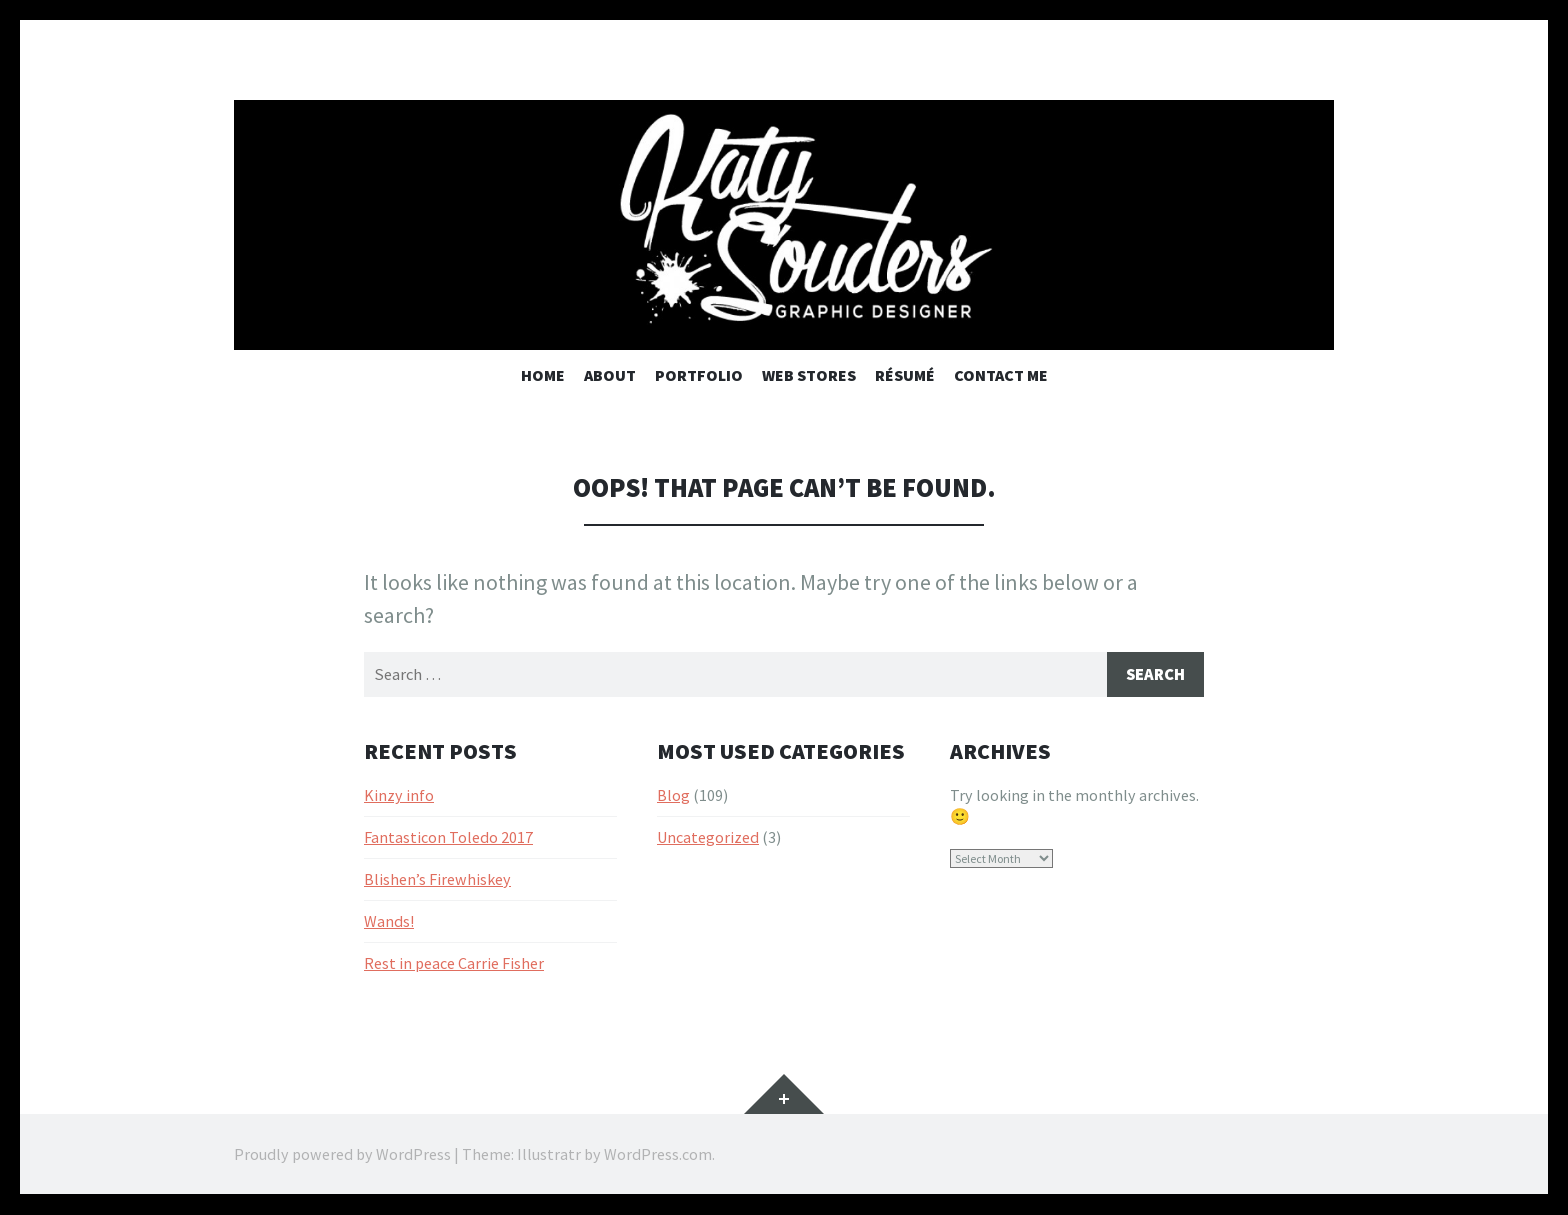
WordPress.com (658, 1155)
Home (543, 375)
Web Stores (809, 375)
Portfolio (699, 375)
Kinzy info (399, 797)
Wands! (389, 922)
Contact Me (1001, 375)
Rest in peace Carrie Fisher (454, 964)
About (610, 375)
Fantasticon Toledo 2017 (448, 839)
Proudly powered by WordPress (342, 1155)
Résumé (905, 375)
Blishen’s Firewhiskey (437, 881)
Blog (673, 797)
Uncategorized (708, 839)
